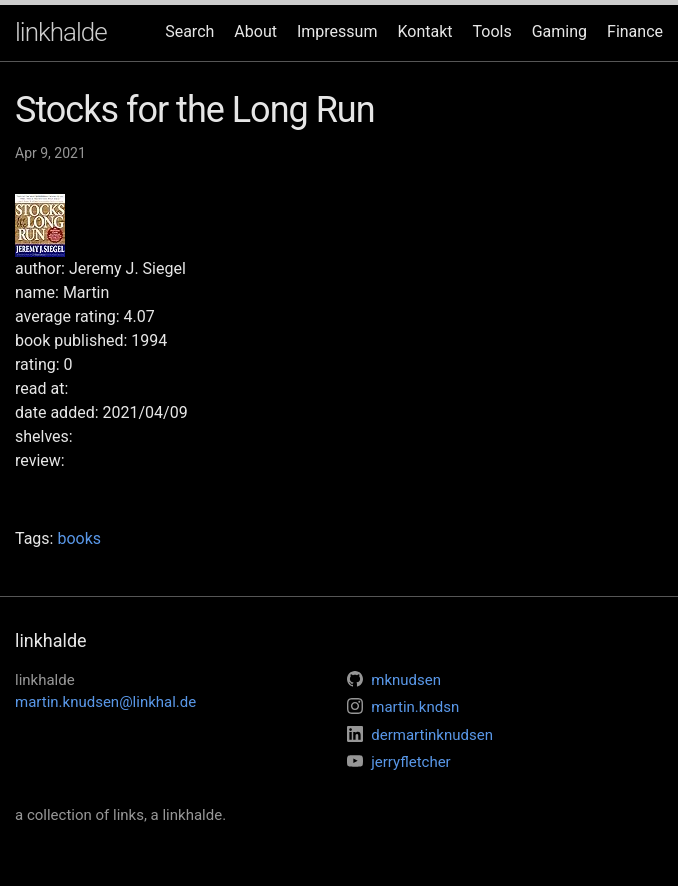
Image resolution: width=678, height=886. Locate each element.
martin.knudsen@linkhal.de (105, 702)
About (255, 31)
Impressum (337, 31)
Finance (635, 31)
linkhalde (61, 32)
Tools (492, 31)
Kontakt (424, 31)
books (79, 538)
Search (189, 31)
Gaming (559, 31)
